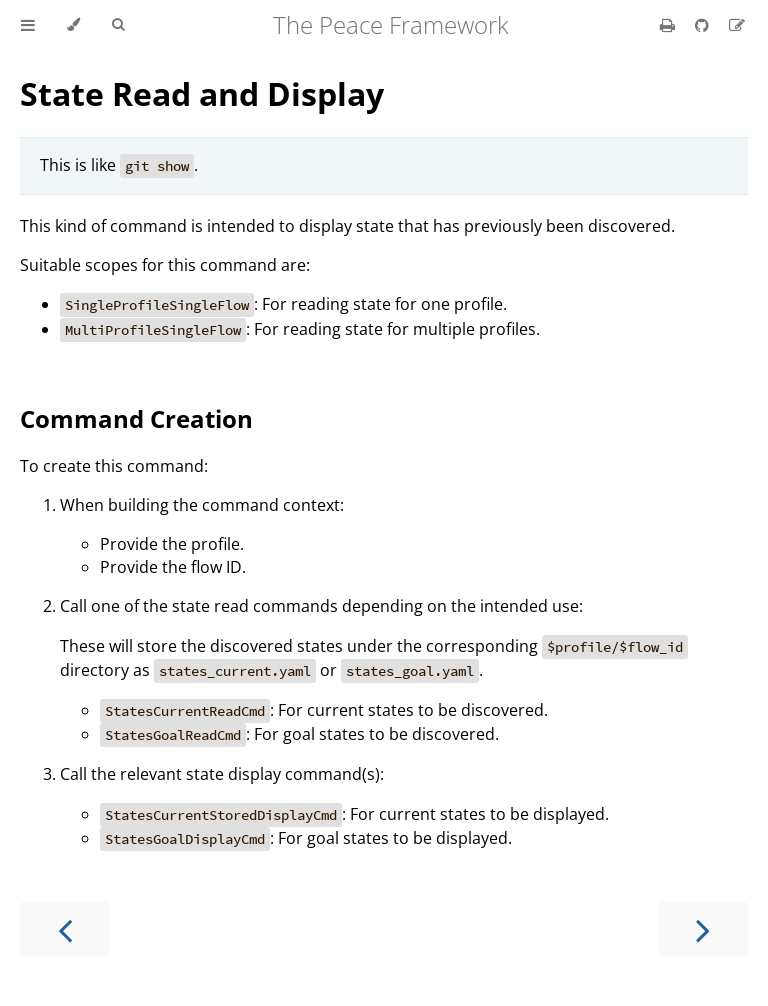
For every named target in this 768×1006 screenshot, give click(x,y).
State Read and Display (202, 93)
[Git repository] (704, 25)
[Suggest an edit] (737, 25)
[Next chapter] (703, 928)
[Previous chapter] (65, 928)
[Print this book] (669, 25)
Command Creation (136, 418)
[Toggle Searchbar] (118, 25)
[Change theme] (73, 25)
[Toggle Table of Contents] (28, 25)
